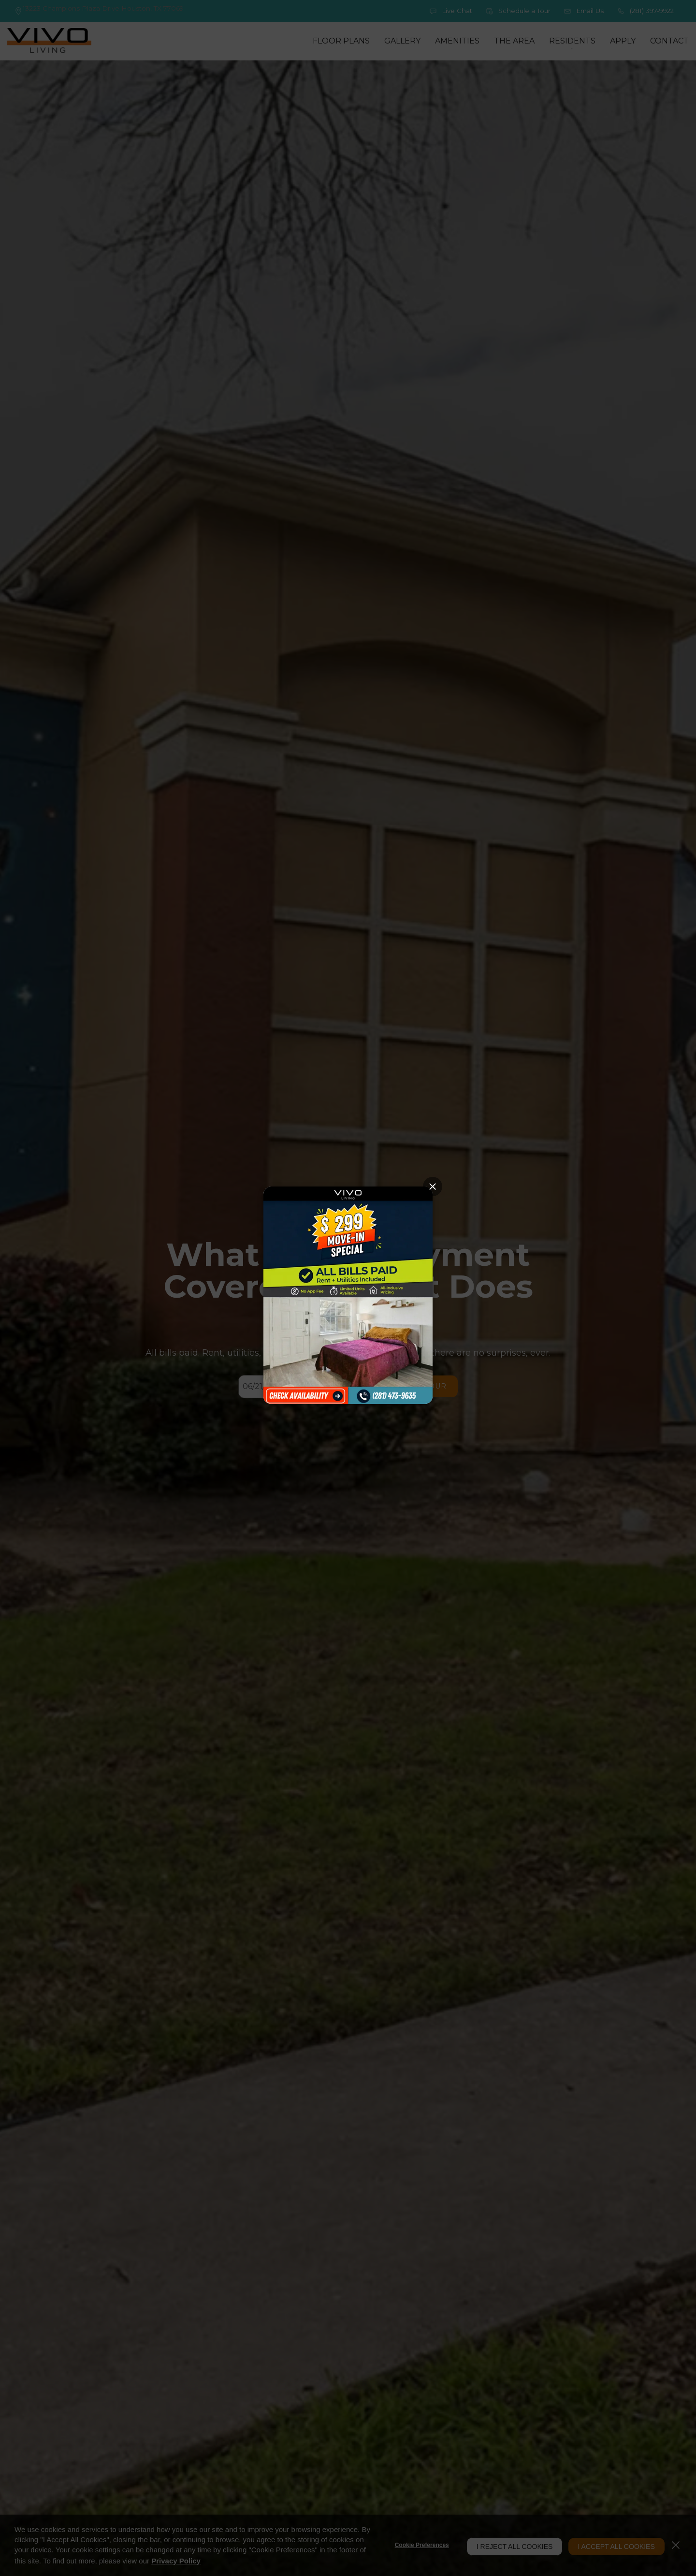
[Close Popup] (432, 1186)
